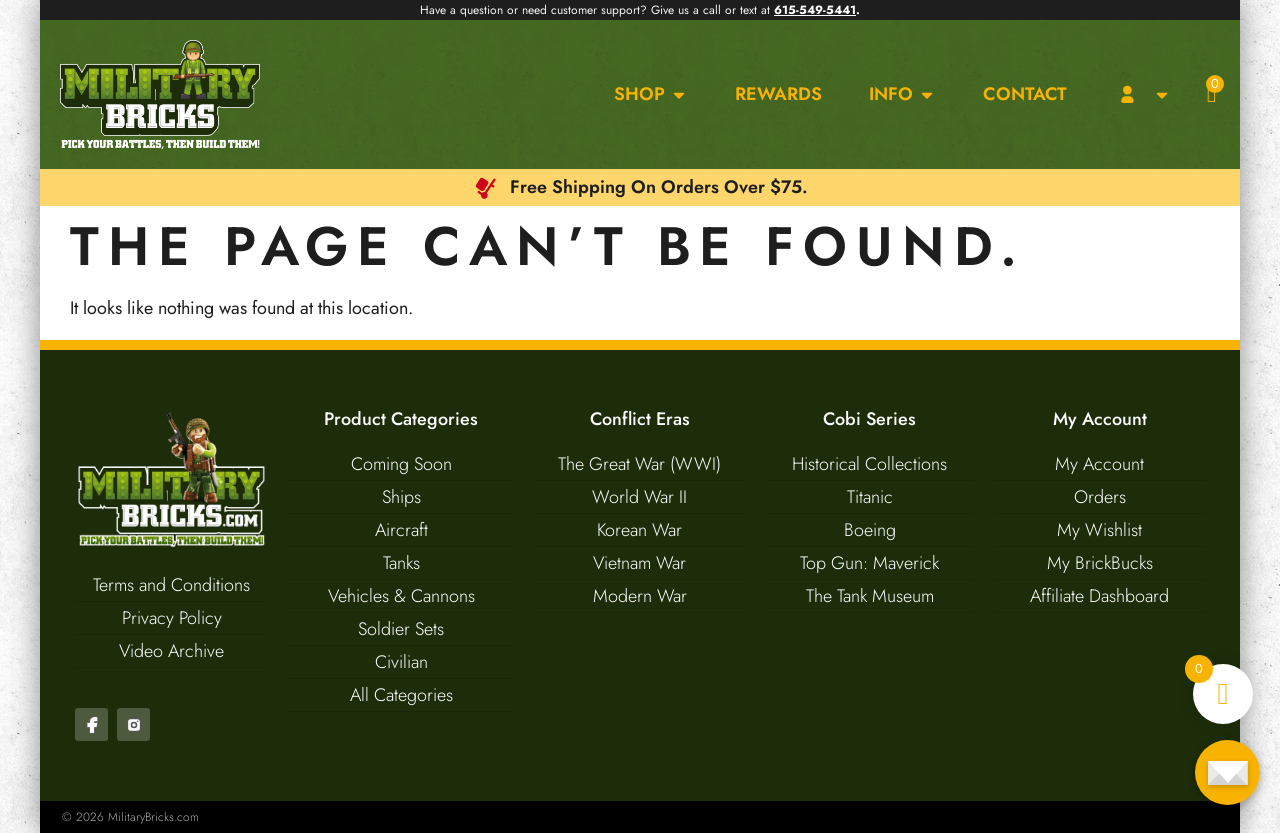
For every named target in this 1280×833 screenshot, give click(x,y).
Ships (401, 497)
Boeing (870, 530)
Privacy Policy (172, 618)
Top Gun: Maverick (869, 563)
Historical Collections (869, 464)
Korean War (639, 530)
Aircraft (401, 530)
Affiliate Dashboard (1099, 596)
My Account (1099, 464)
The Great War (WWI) (639, 464)
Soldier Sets (401, 629)
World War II (639, 497)
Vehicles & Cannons (401, 596)
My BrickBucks (1100, 563)
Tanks (401, 563)
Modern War (640, 596)
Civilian (401, 662)
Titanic (870, 497)
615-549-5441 (815, 10)
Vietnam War (639, 563)
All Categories (401, 695)
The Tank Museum (870, 596)
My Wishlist (1099, 530)
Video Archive (171, 651)
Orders (1100, 497)
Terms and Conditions (171, 585)
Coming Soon (401, 464)
